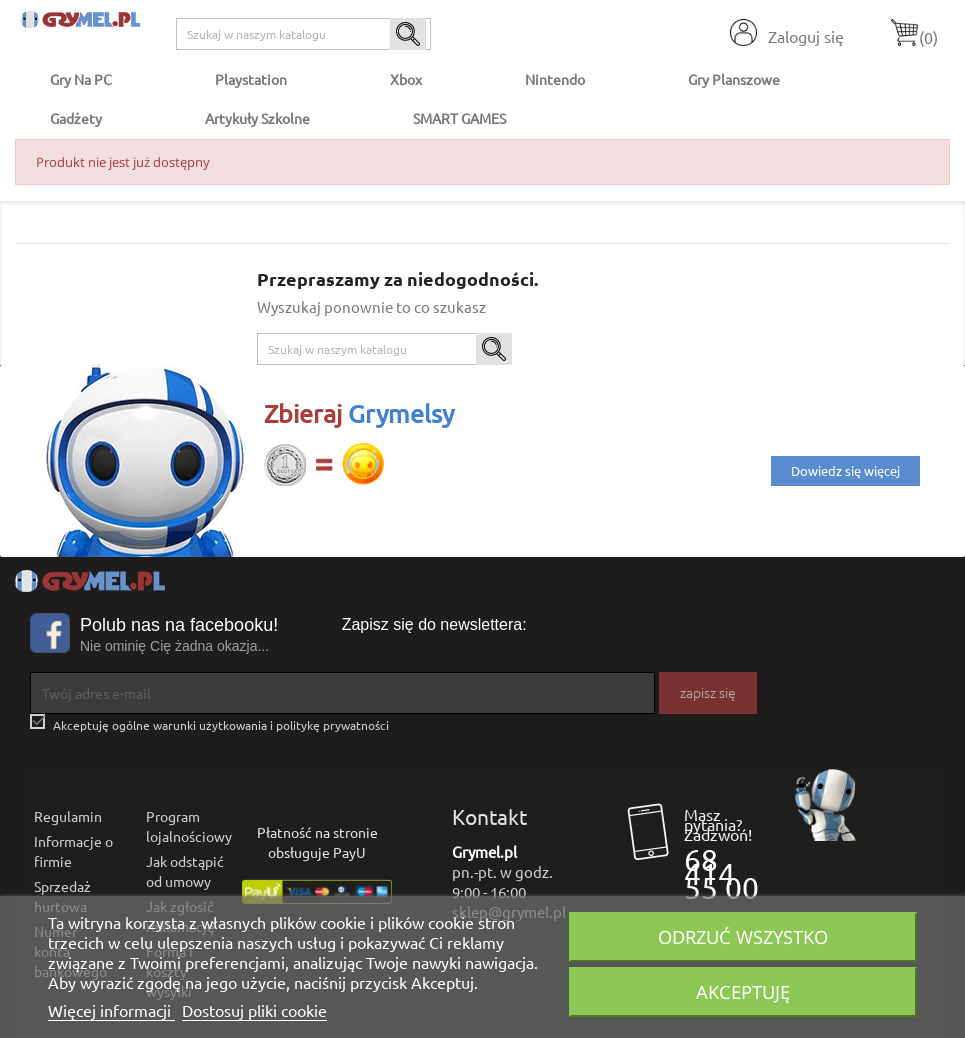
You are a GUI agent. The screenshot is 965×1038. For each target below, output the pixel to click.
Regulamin (68, 816)
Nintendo (555, 79)
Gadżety (76, 118)
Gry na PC (81, 79)
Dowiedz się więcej (845, 470)
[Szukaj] (303, 34)
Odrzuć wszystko (743, 936)
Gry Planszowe (734, 79)
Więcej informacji (111, 1010)
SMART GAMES (459, 118)
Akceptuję (743, 991)
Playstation (251, 79)
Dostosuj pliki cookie (254, 1010)
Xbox (406, 79)
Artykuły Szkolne (257, 118)
